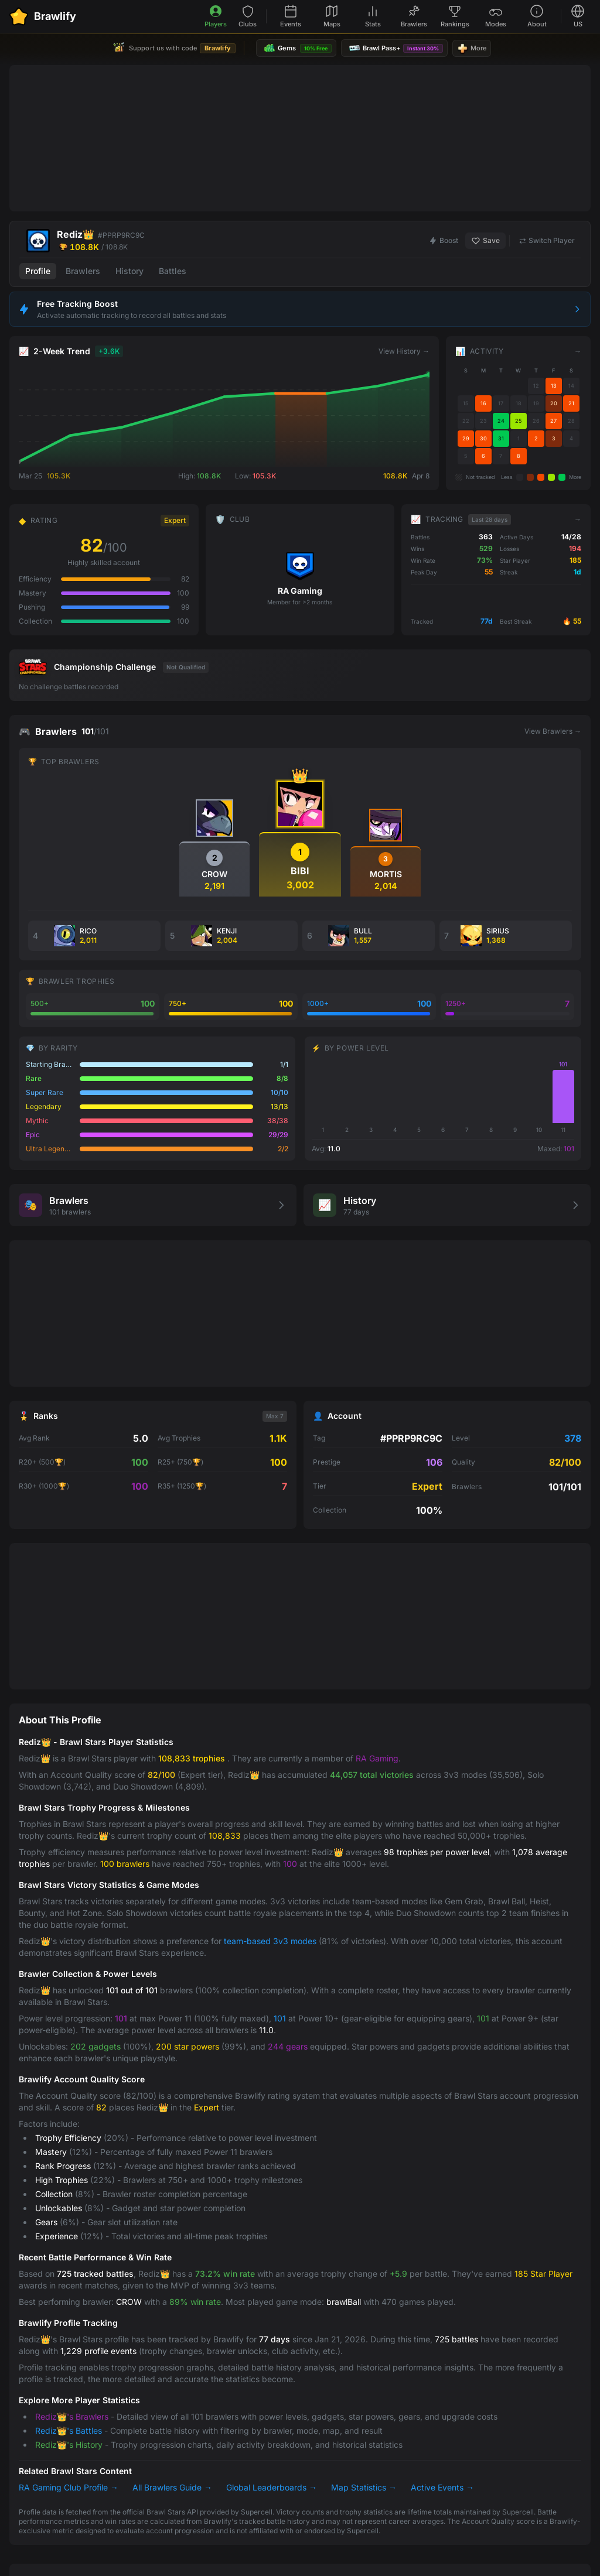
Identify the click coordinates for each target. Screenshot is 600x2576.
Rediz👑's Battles (68, 2430)
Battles (172, 271)
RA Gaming (377, 1758)
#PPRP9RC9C (121, 235)
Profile (37, 271)
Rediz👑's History (69, 2445)
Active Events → (442, 2487)
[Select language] (578, 17)
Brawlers (83, 271)
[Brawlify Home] (42, 16)
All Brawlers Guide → (172, 2487)
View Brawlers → (552, 731)
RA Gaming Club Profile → (68, 2487)
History (129, 271)
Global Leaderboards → (271, 2487)
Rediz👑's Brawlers (71, 2416)
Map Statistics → (364, 2487)
